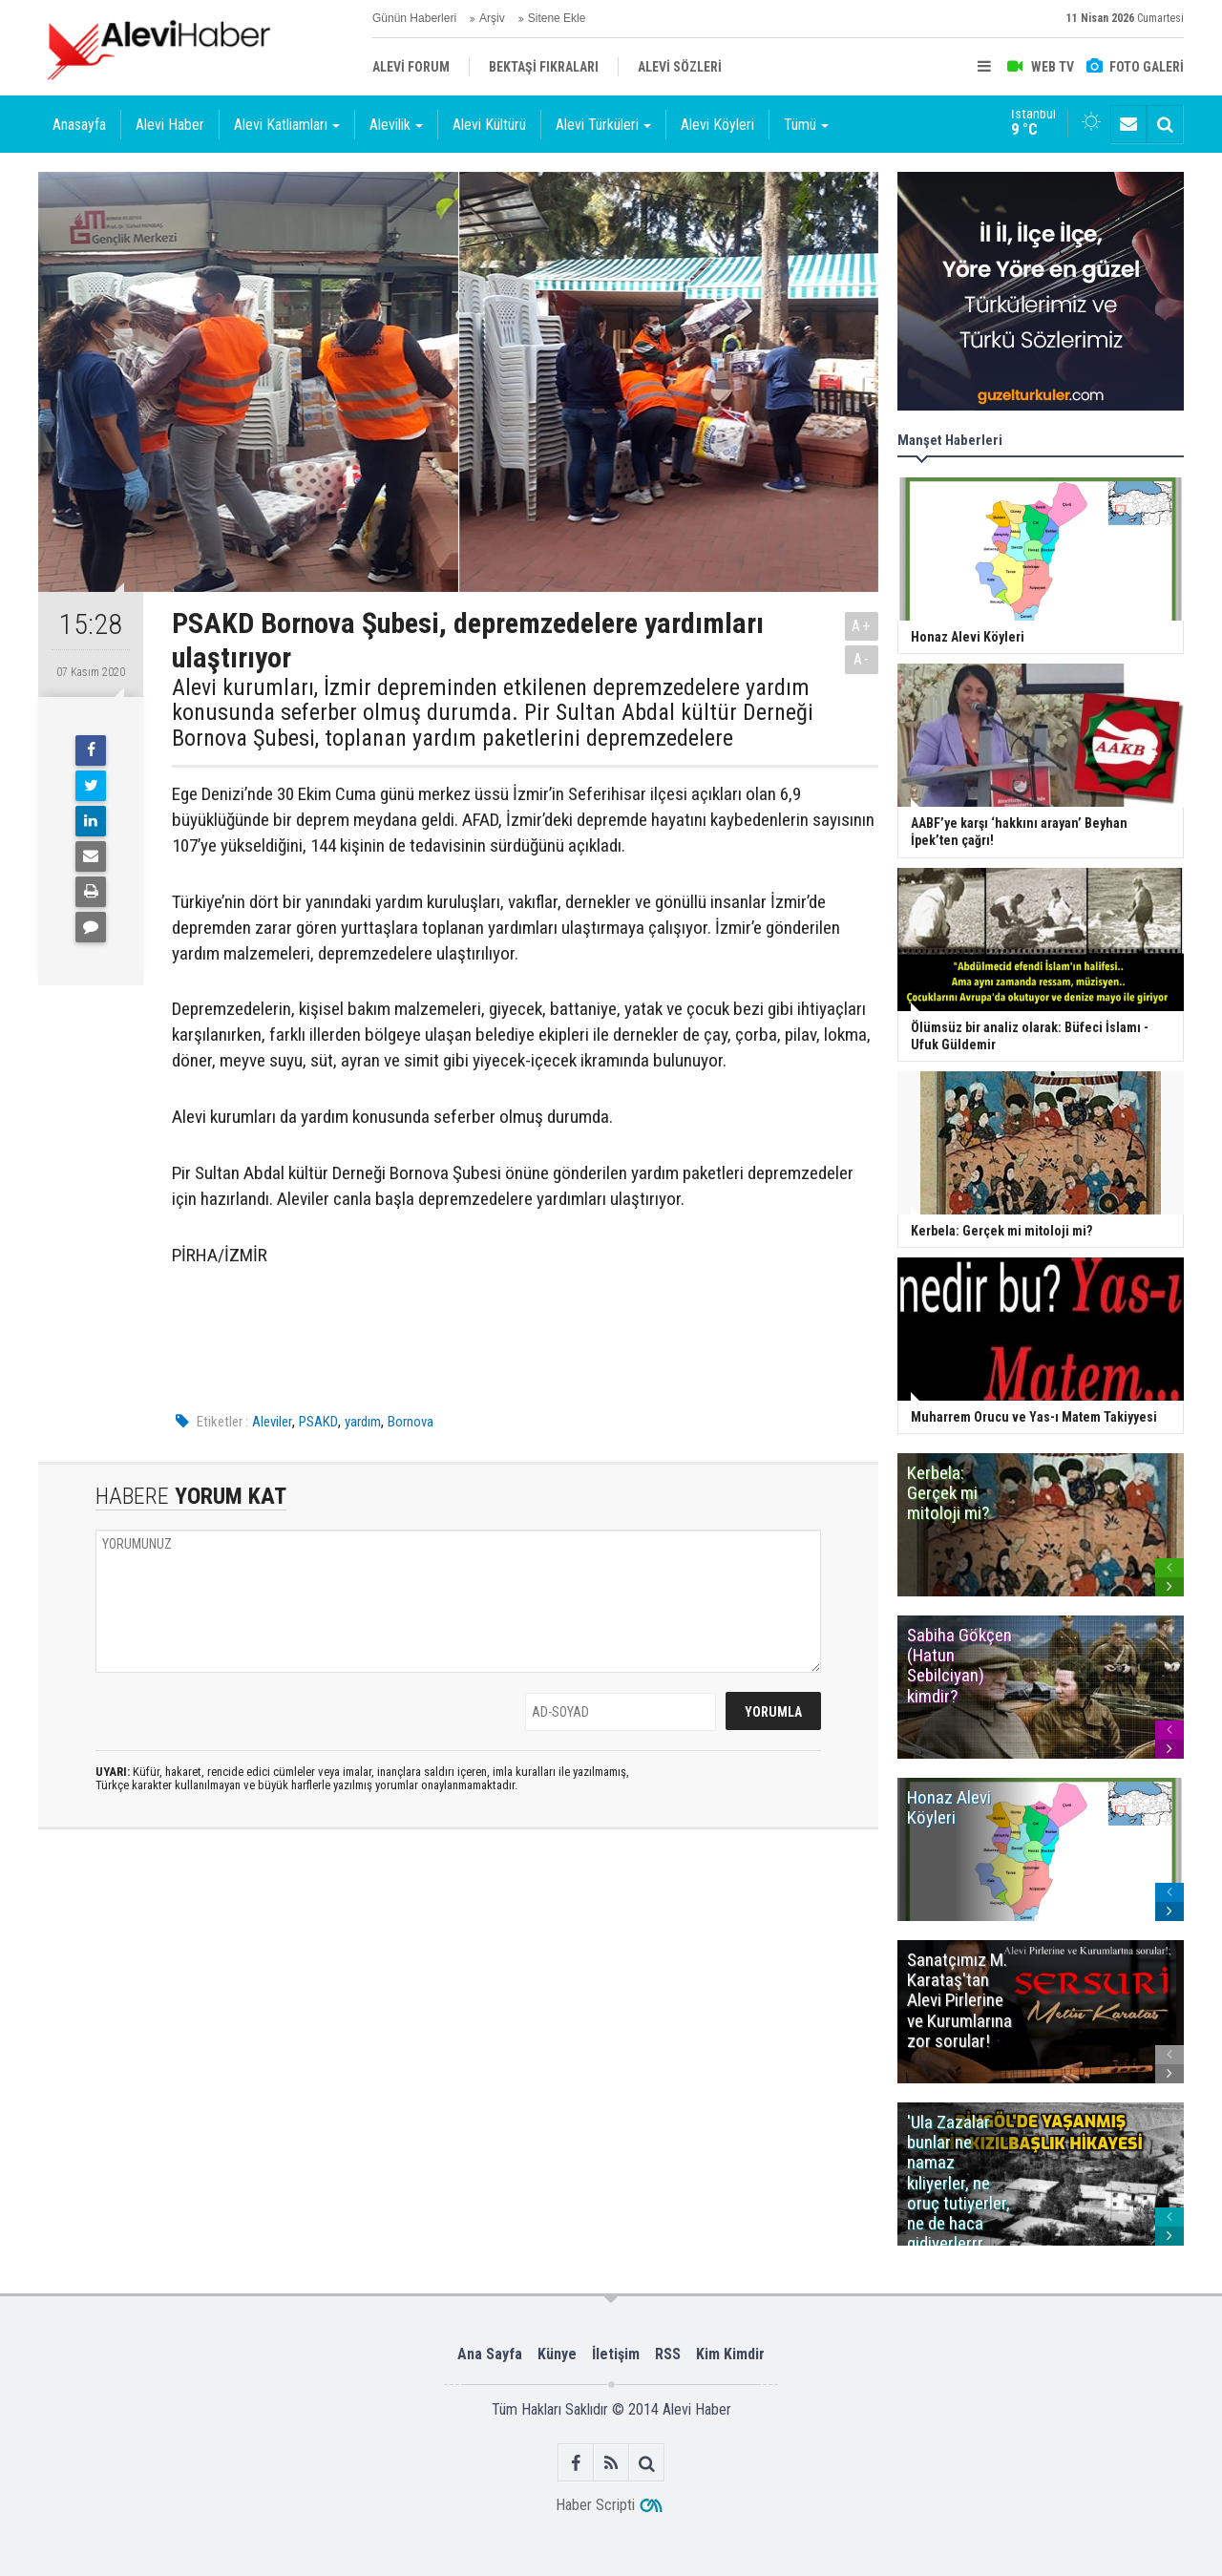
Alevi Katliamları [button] (287, 125)
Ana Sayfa (489, 2354)
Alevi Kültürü (489, 125)
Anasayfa (79, 125)
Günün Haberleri (414, 18)
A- (862, 659)
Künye (557, 2354)
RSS (668, 2354)
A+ (862, 626)
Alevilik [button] (396, 125)
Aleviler (272, 1421)
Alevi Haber (170, 125)
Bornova (410, 1421)
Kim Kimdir (730, 2354)
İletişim (616, 2354)
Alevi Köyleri (717, 125)
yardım (363, 1421)
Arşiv (492, 18)
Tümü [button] (806, 125)
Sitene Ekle (557, 18)
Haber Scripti (595, 2505)
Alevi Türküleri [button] (603, 125)
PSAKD (318, 1421)
